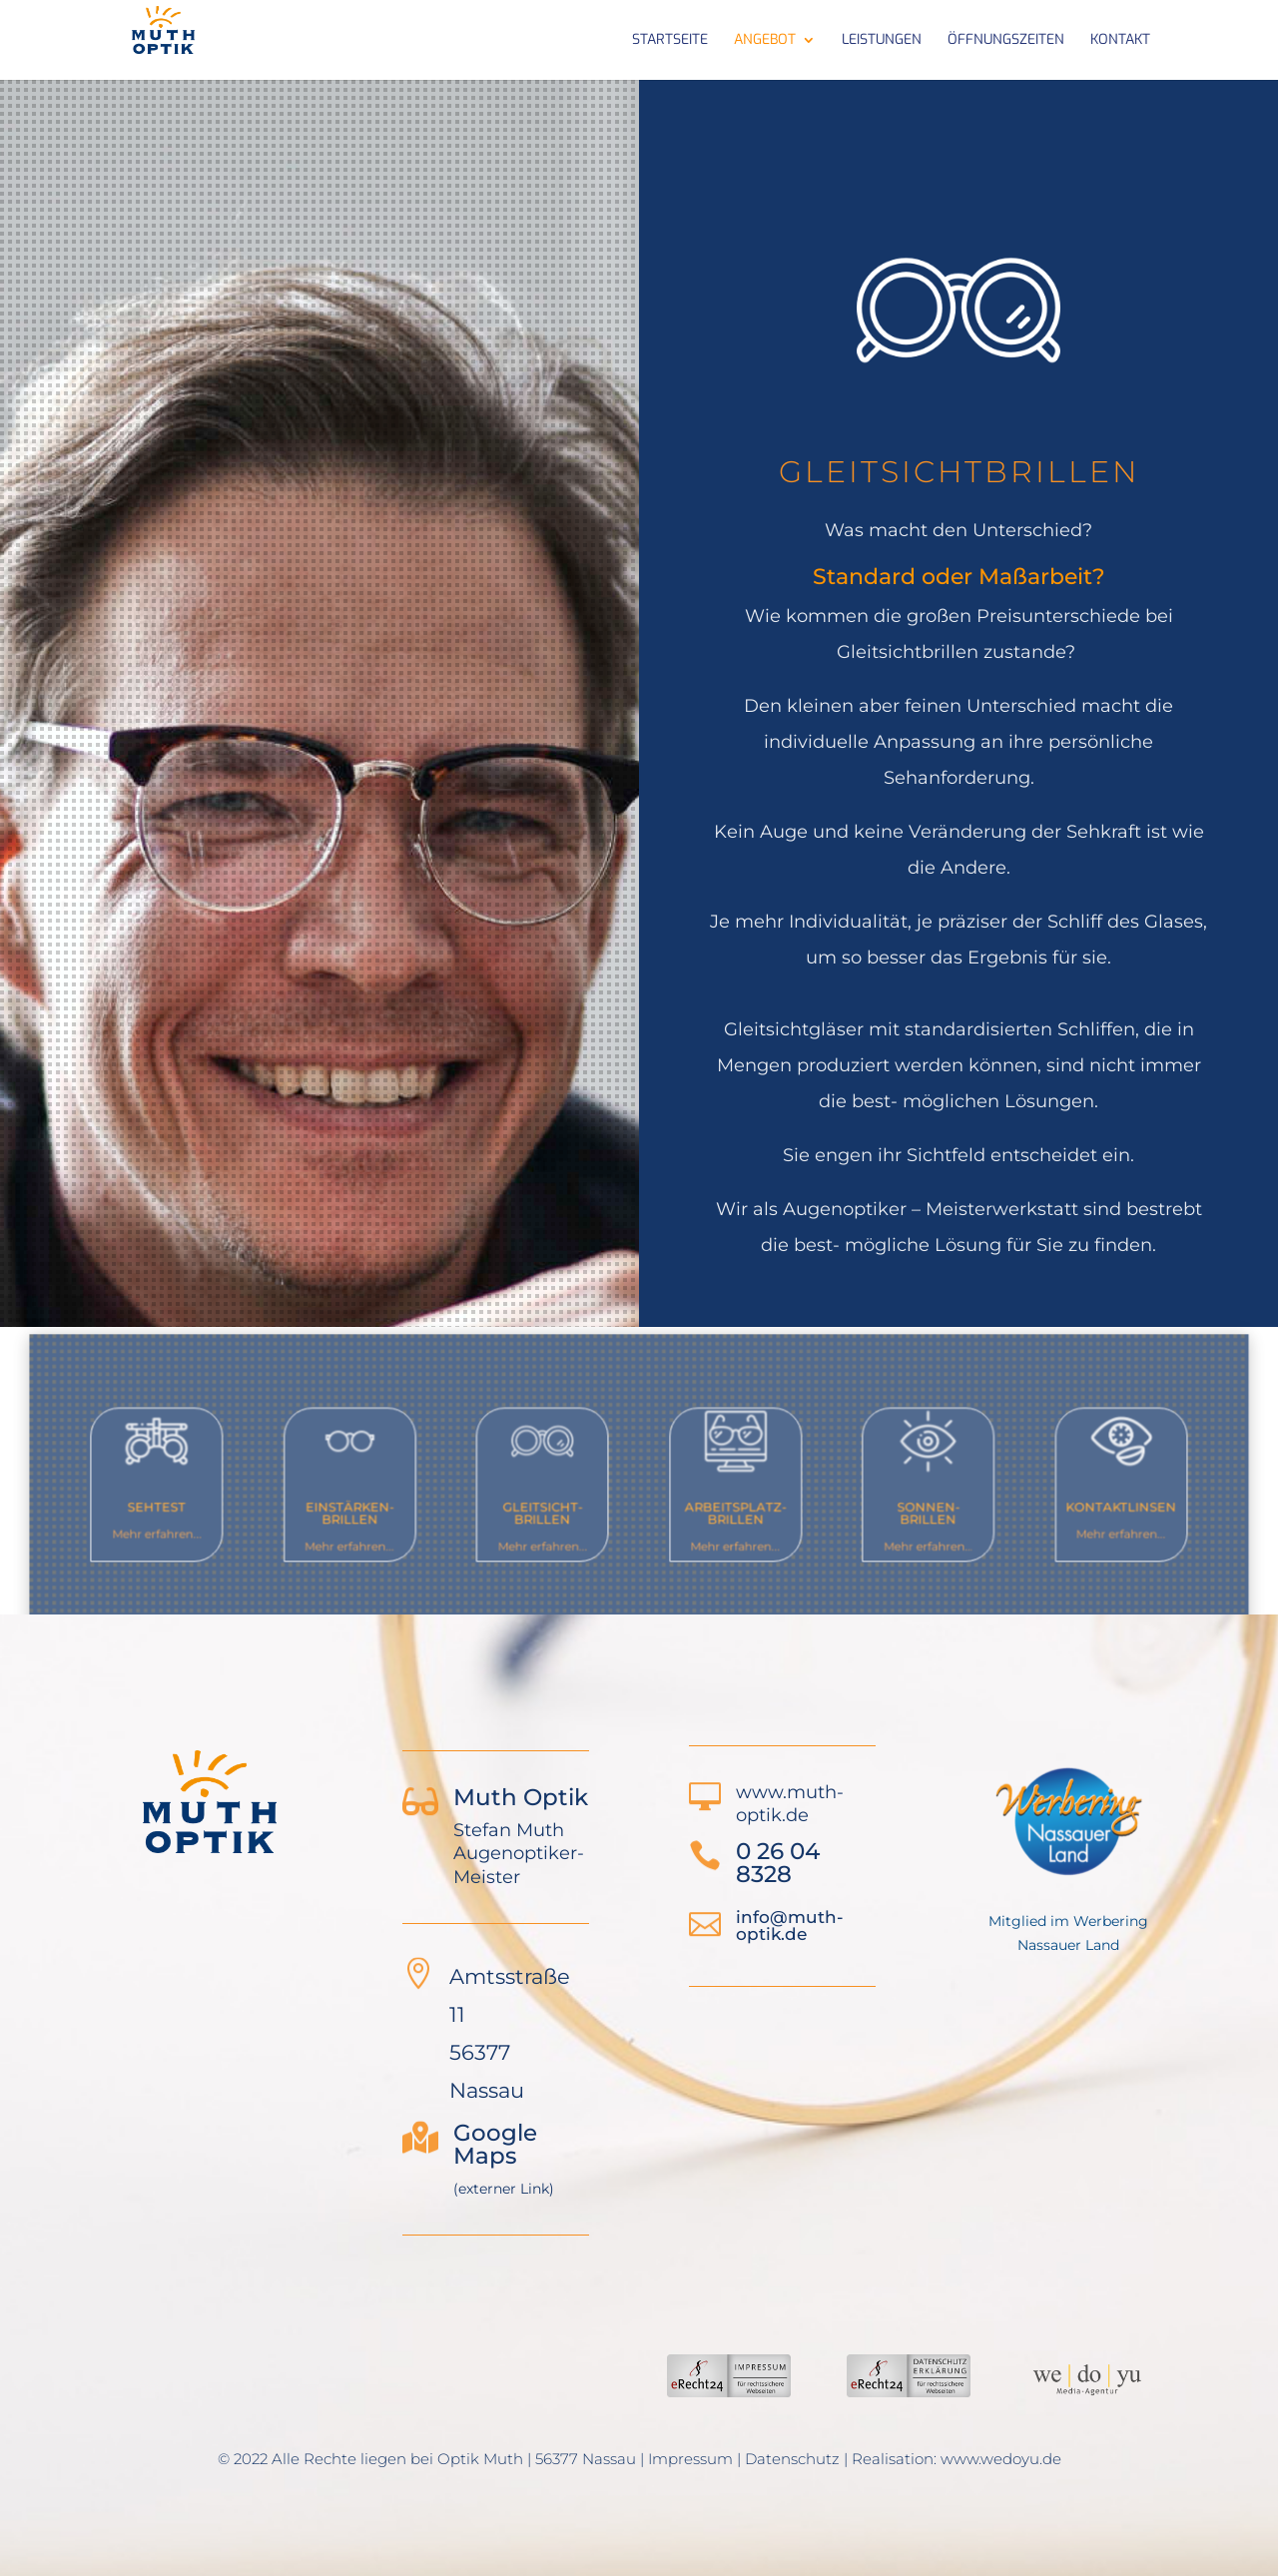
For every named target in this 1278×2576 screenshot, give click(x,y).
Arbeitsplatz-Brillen (722, 1509)
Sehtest (221, 1503)
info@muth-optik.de (790, 1925)
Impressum (690, 2458)
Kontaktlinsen (1056, 1503)
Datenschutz (792, 2458)
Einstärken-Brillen (387, 1509)
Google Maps (495, 2144)
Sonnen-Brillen (890, 1509)
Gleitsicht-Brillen (555, 1509)
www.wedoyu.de (1001, 2458)
